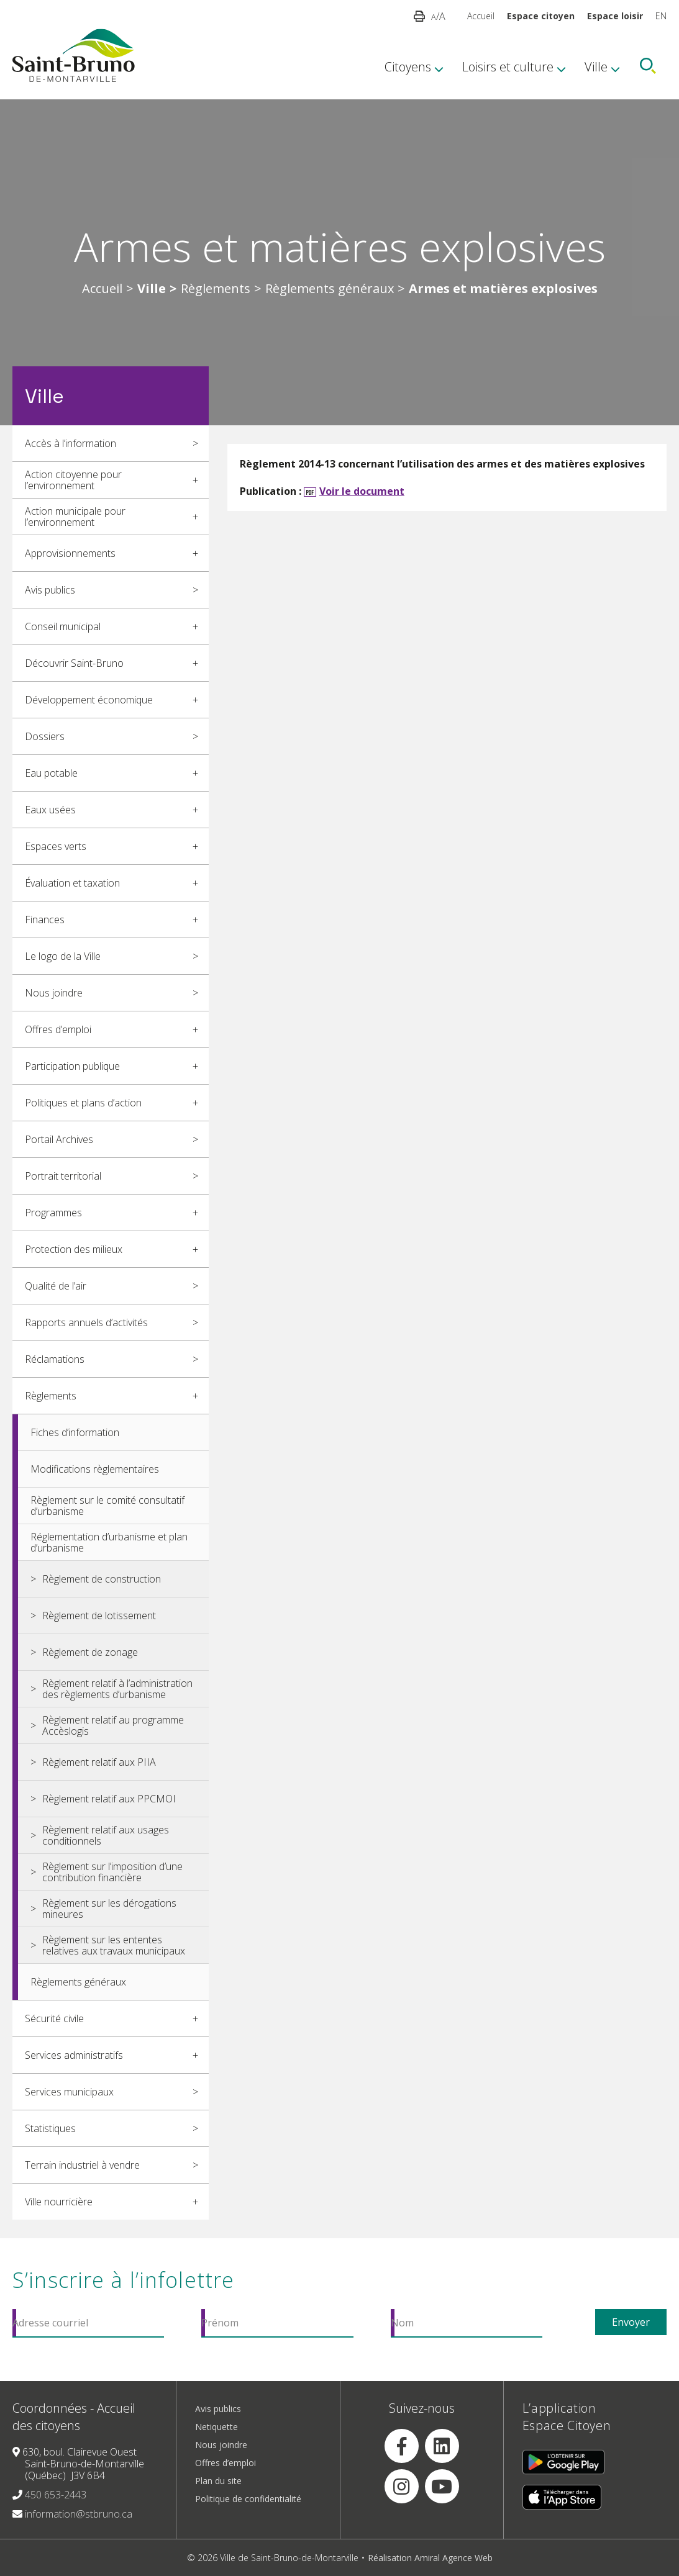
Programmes (53, 1212)
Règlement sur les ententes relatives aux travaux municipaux (113, 1945)
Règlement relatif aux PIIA (99, 1762)
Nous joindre (54, 993)
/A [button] (438, 16)
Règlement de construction (101, 1579)
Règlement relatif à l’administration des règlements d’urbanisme (117, 1688)
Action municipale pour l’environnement (75, 516)
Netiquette (216, 2427)
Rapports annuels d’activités (86, 1322)
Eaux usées (50, 809)
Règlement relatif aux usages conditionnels (105, 1835)
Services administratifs (74, 2055)
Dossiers (45, 736)
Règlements (215, 288)
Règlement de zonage (90, 1652)
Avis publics (50, 590)
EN (661, 16)
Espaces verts (55, 846)
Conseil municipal (63, 626)
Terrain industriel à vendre (82, 2165)
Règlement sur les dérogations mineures (109, 1908)
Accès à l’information (70, 443)
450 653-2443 (55, 2494)
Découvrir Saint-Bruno (74, 663)
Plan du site (218, 2481)
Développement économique (89, 700)
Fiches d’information (74, 1432)
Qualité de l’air (55, 1286)
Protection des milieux (73, 1249)
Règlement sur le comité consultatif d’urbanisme (107, 1505)
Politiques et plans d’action (83, 1102)
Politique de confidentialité (248, 2499)
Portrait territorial (63, 1176)
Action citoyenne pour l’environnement (73, 480)
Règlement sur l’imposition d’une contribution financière (112, 1872)
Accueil (480, 16)
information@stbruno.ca (78, 2514)
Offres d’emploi (58, 1029)
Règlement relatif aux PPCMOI (109, 1798)
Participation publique (72, 1066)
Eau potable (51, 773)
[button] (419, 16)
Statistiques (50, 2128)
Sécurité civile (54, 2018)
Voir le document (361, 491)
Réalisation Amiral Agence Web (430, 2558)
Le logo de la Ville (63, 956)
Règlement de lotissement (99, 1615)
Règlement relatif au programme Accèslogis (113, 1725)
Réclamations (54, 1359)
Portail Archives (59, 1139)
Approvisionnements (70, 553)
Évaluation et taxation (72, 883)
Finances (45, 919)
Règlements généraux (329, 288)
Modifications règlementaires (94, 1469)
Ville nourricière (59, 2201)
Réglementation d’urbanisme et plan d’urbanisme (109, 1542)
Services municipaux (69, 2092)
